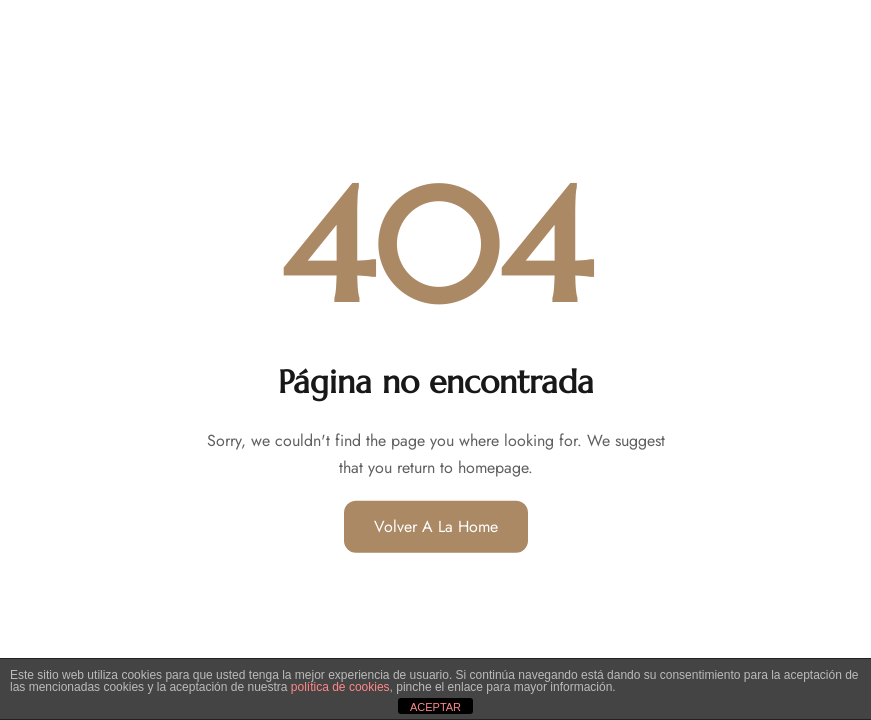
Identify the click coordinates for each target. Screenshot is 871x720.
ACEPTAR (435, 707)
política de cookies (340, 687)
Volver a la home (436, 526)
